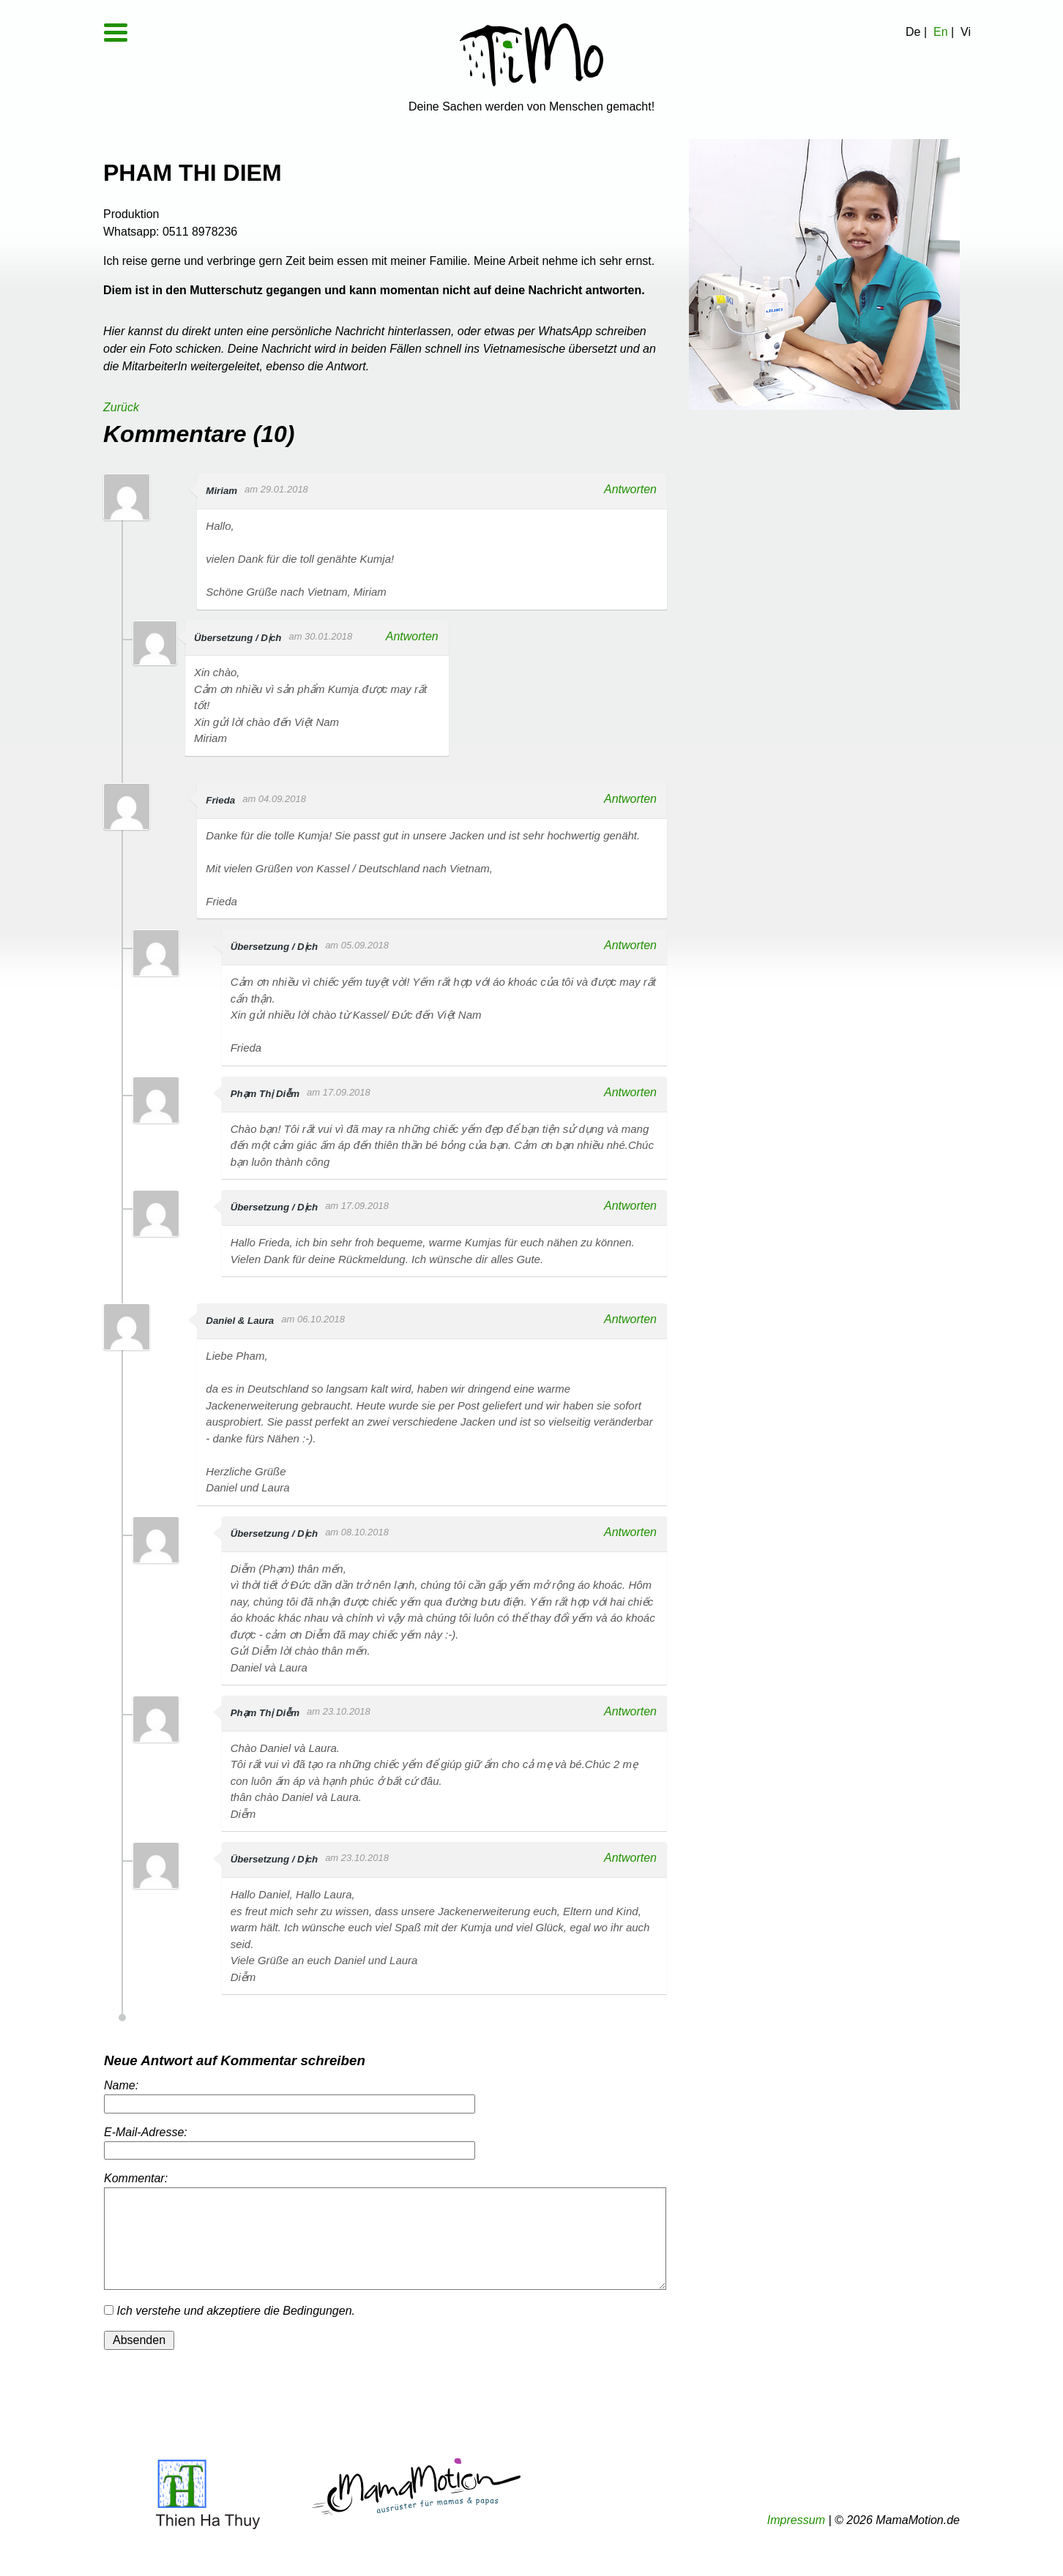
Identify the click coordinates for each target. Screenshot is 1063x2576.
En (940, 32)
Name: (121, 2085)
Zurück (121, 407)
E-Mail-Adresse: (145, 2132)
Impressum (796, 2520)
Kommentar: (136, 2178)
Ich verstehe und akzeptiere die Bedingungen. (229, 2310)
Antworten (629, 489)
